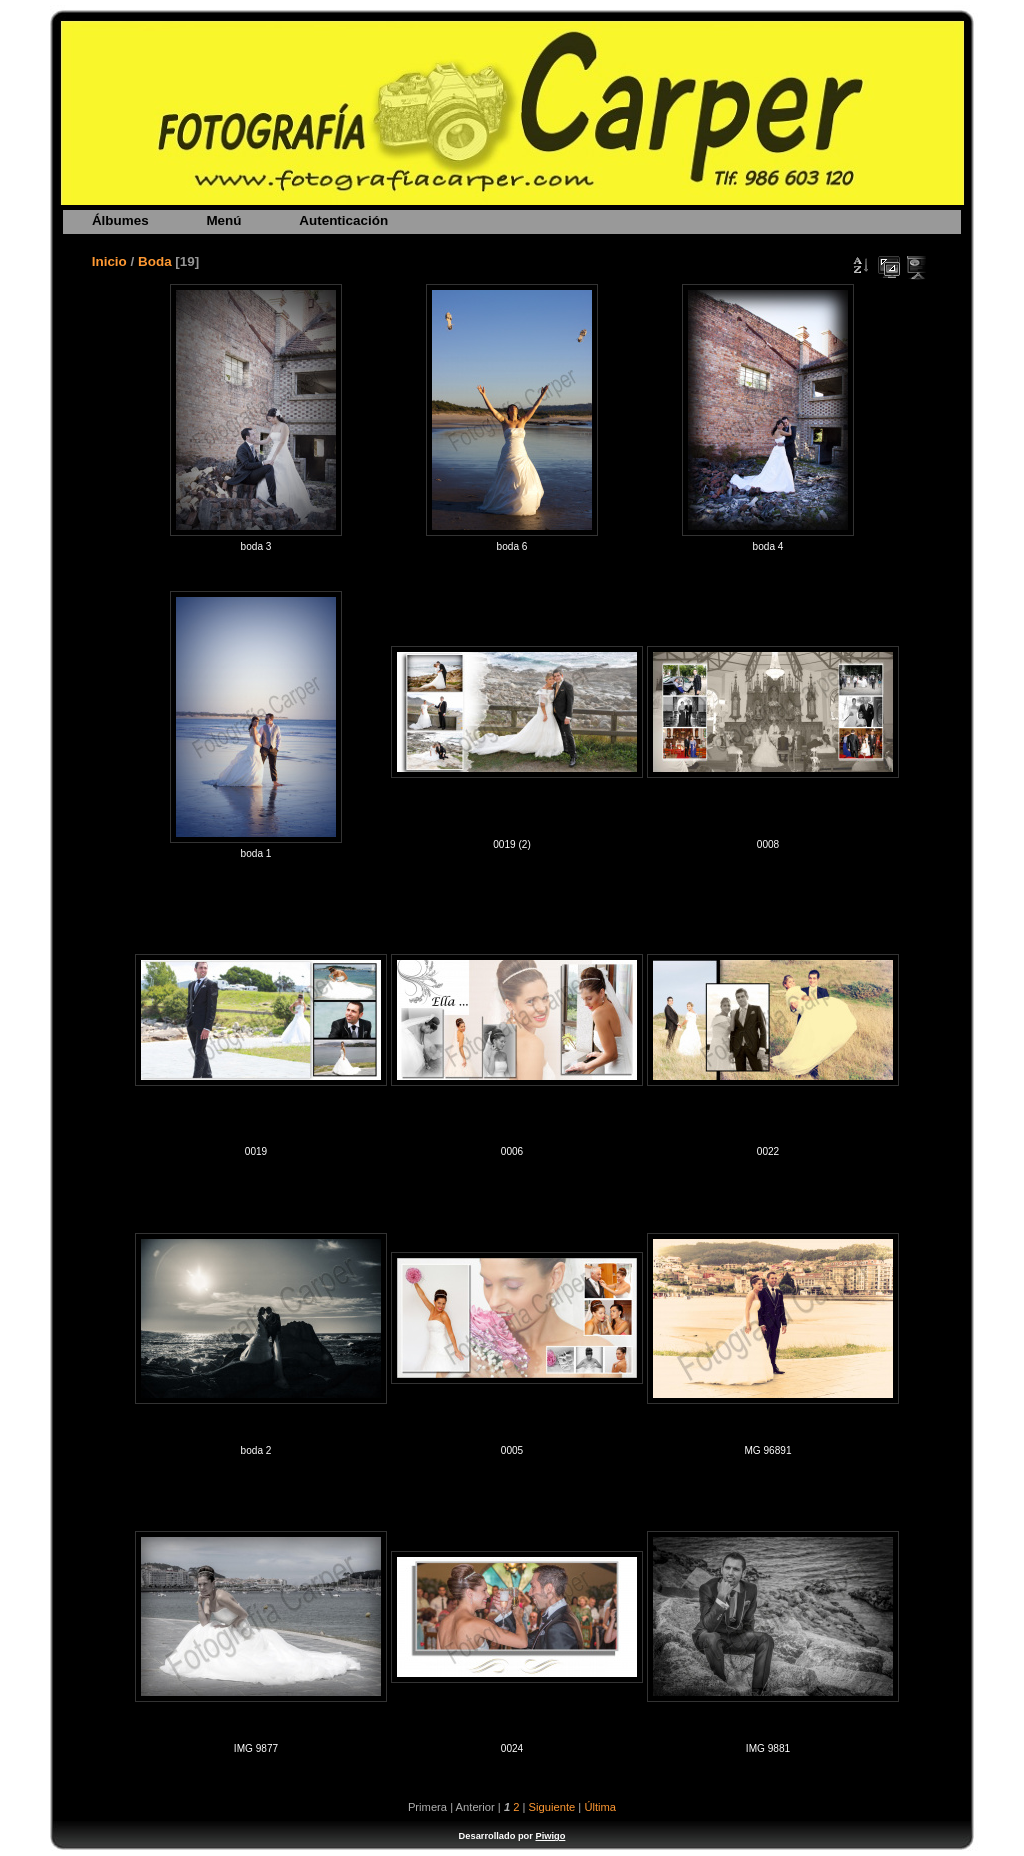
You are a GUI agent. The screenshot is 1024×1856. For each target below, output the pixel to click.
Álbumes (120, 220)
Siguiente (552, 1807)
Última (600, 1807)
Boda (155, 261)
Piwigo (550, 1836)
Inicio (109, 261)
